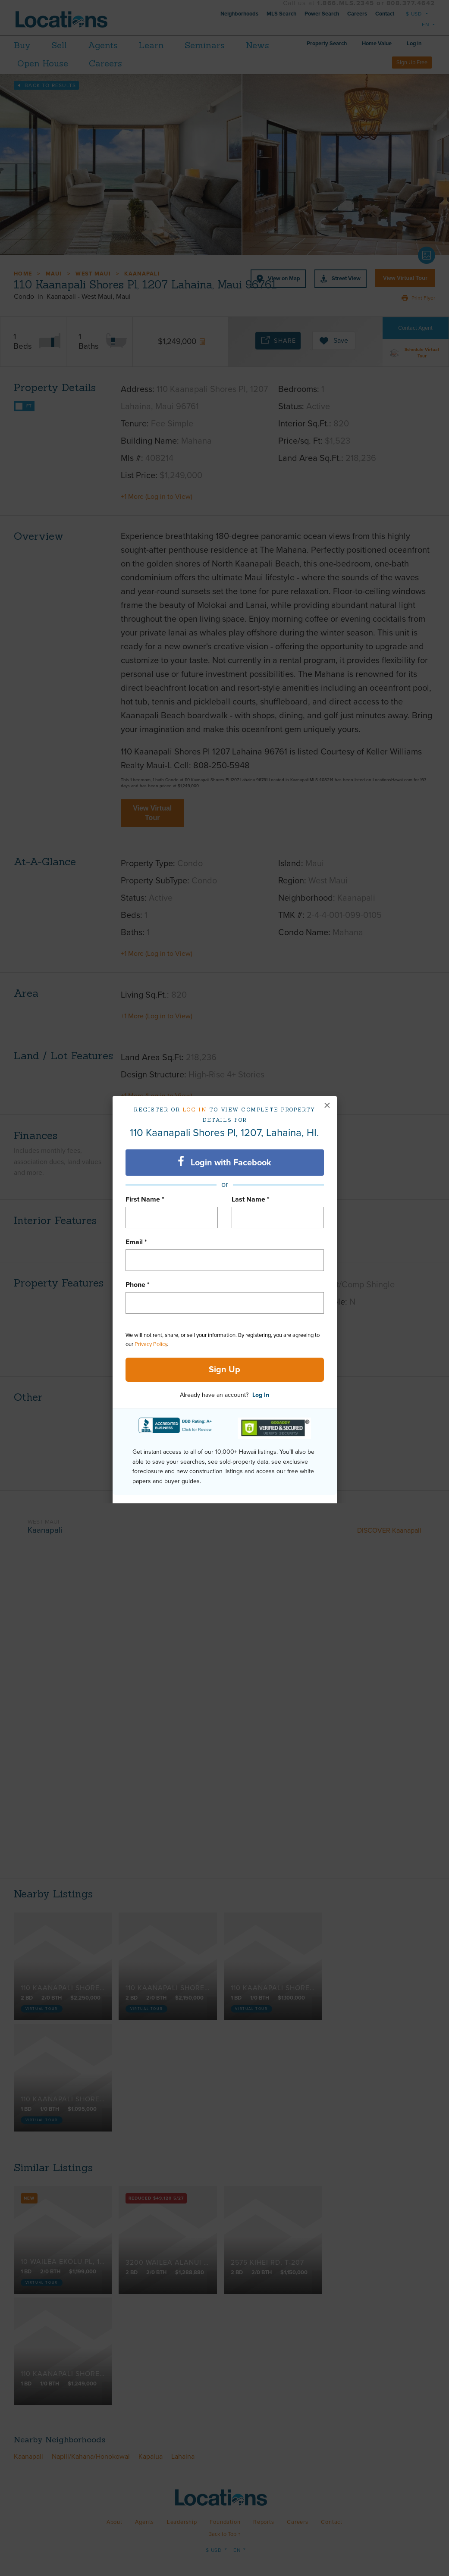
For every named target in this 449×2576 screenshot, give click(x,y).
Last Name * (251, 1199)
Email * (136, 1242)
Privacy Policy (151, 1344)
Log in (194, 1109)
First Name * (145, 1199)
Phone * (138, 1284)
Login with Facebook (224, 1162)
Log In (260, 1395)
